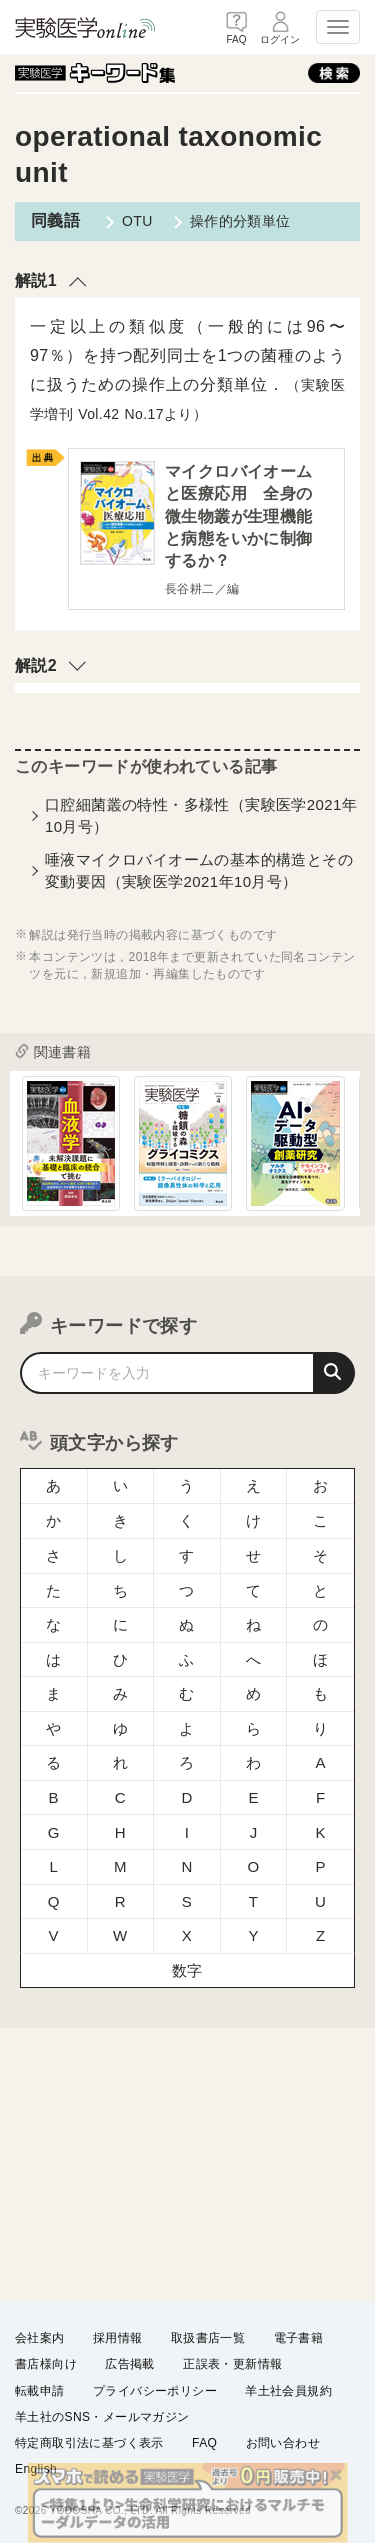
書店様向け (46, 2364)
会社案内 (40, 2338)
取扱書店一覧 (208, 2338)
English (36, 2469)
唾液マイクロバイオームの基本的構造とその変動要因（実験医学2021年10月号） (199, 870)
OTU (137, 221)
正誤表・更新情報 (232, 2364)
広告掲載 (130, 2364)
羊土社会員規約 (288, 2390)
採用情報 (118, 2338)
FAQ (204, 2442)
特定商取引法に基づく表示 (89, 2442)
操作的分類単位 (240, 221)
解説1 (36, 280)
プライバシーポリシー (155, 2390)
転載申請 (40, 2390)
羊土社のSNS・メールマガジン (102, 2416)
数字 (187, 1970)
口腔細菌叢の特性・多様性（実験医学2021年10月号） (201, 815)
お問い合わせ (283, 2442)
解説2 (36, 665)
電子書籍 (299, 2338)
